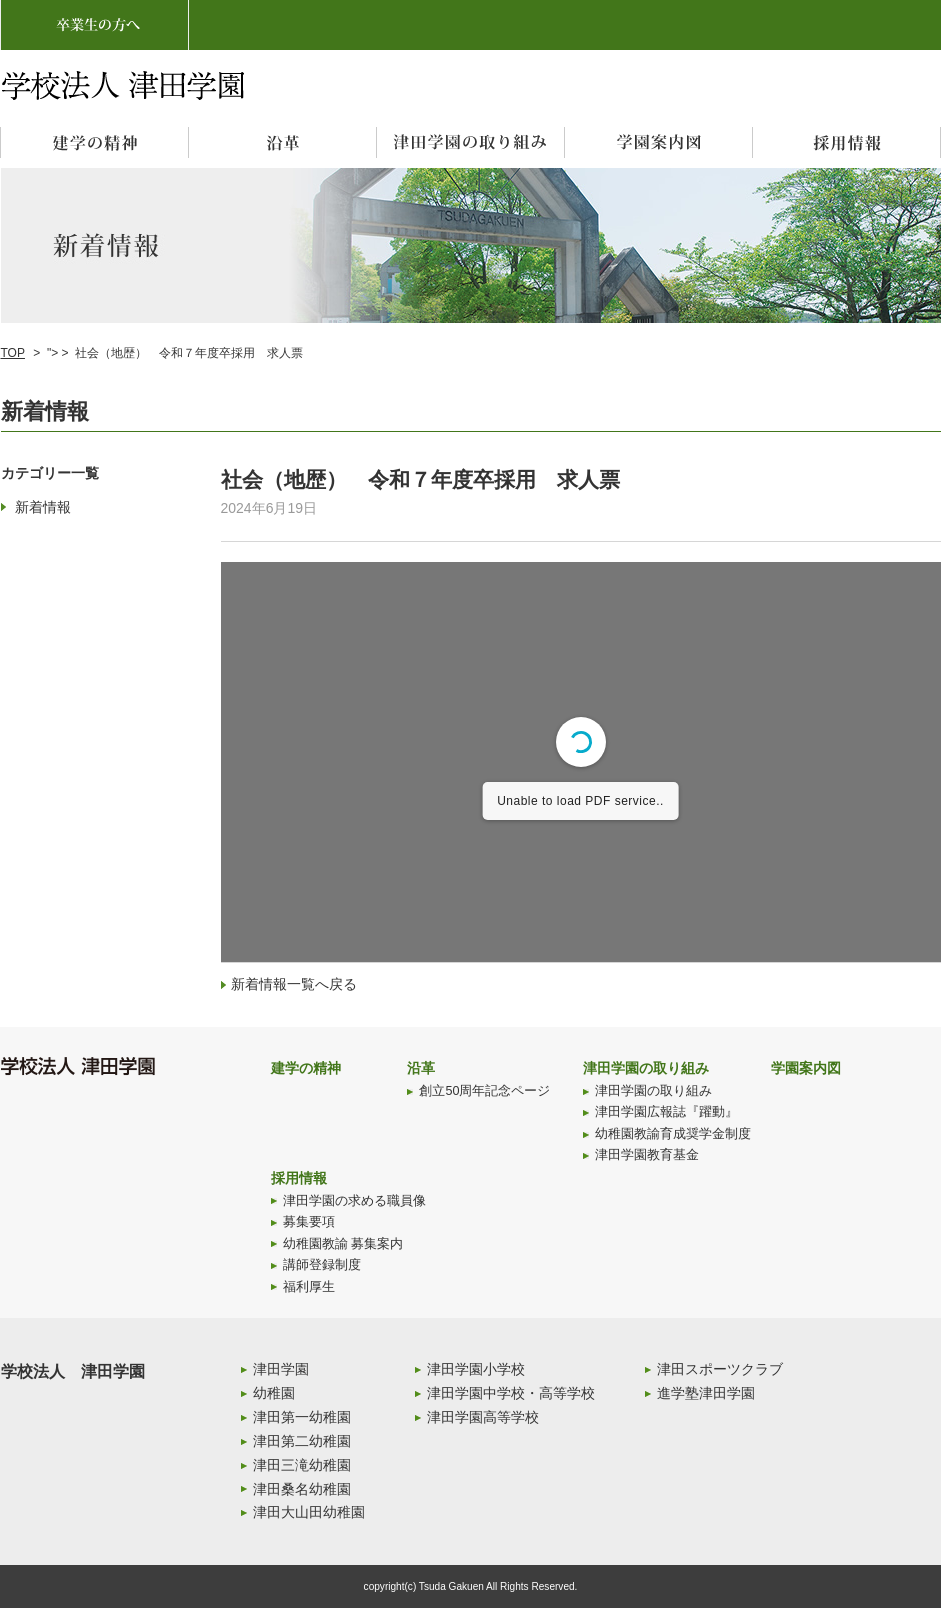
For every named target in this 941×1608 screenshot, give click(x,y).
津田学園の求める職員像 (354, 1201)
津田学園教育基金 (647, 1155)
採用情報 (299, 1178)
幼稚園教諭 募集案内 (343, 1244)
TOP (13, 353)
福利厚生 (309, 1287)
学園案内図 (806, 1068)
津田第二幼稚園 (302, 1441)
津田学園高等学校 (483, 1417)
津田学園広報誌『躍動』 (666, 1112)
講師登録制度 (322, 1265)
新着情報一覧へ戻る (294, 984)
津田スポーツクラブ (720, 1369)
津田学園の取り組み (646, 1068)
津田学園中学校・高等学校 (511, 1393)
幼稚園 (274, 1393)
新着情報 (43, 507)
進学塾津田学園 (706, 1393)
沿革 (421, 1068)
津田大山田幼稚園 (309, 1512)
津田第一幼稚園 (302, 1417)
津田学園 (281, 1369)
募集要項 (309, 1222)
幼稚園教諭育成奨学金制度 (673, 1134)
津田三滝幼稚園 (302, 1465)
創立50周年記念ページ (484, 1091)
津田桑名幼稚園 (302, 1489)
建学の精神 (306, 1068)
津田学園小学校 (476, 1369)
